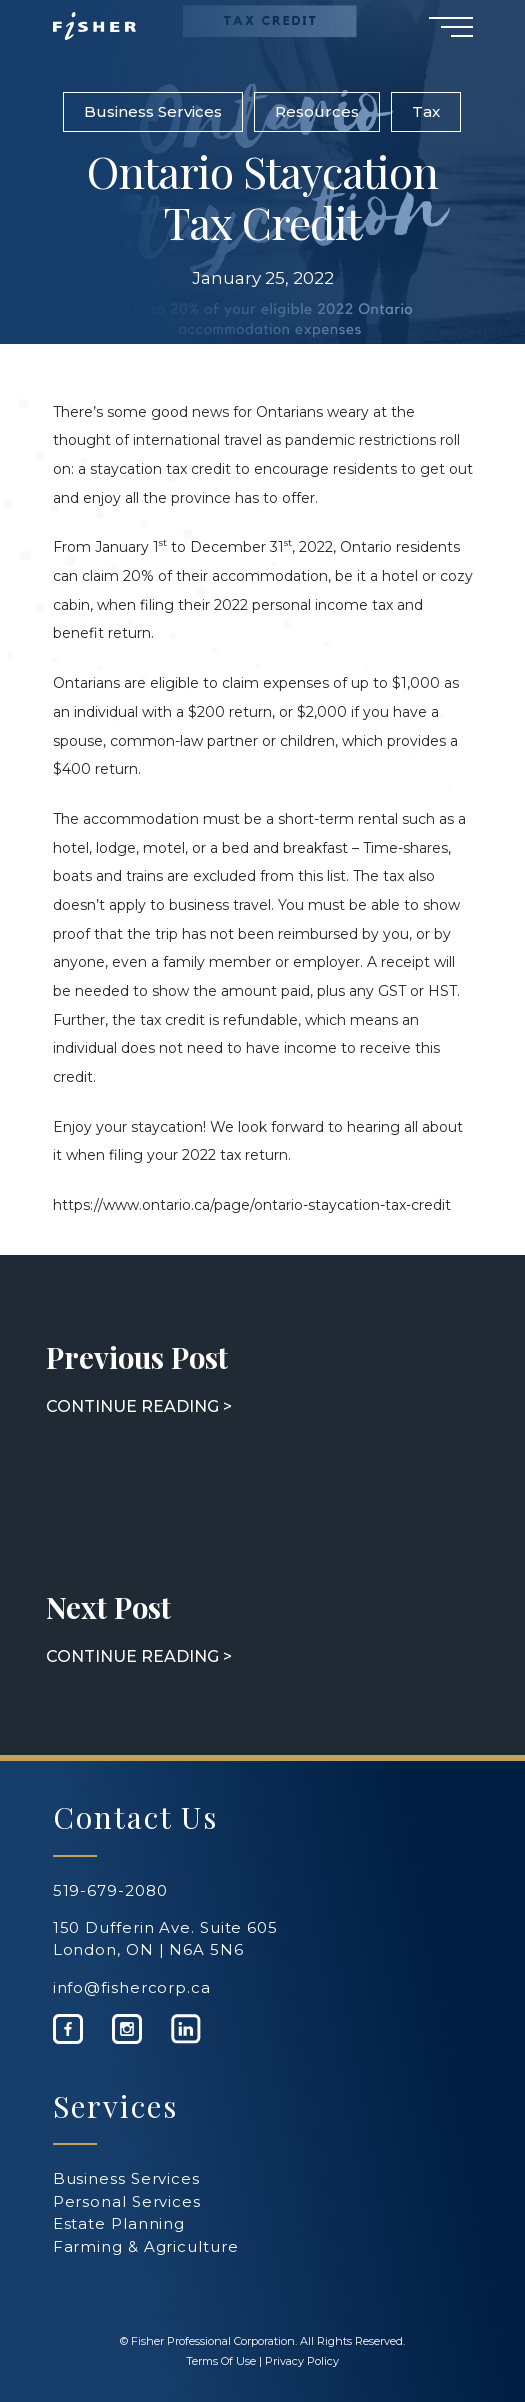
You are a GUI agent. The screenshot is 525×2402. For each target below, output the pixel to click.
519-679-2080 (110, 1890)
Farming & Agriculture (146, 2246)
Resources (317, 111)
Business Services (153, 111)
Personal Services (127, 2201)
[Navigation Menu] (451, 26)
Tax (426, 111)
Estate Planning (119, 2223)
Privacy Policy (302, 2361)
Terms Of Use (221, 2361)
